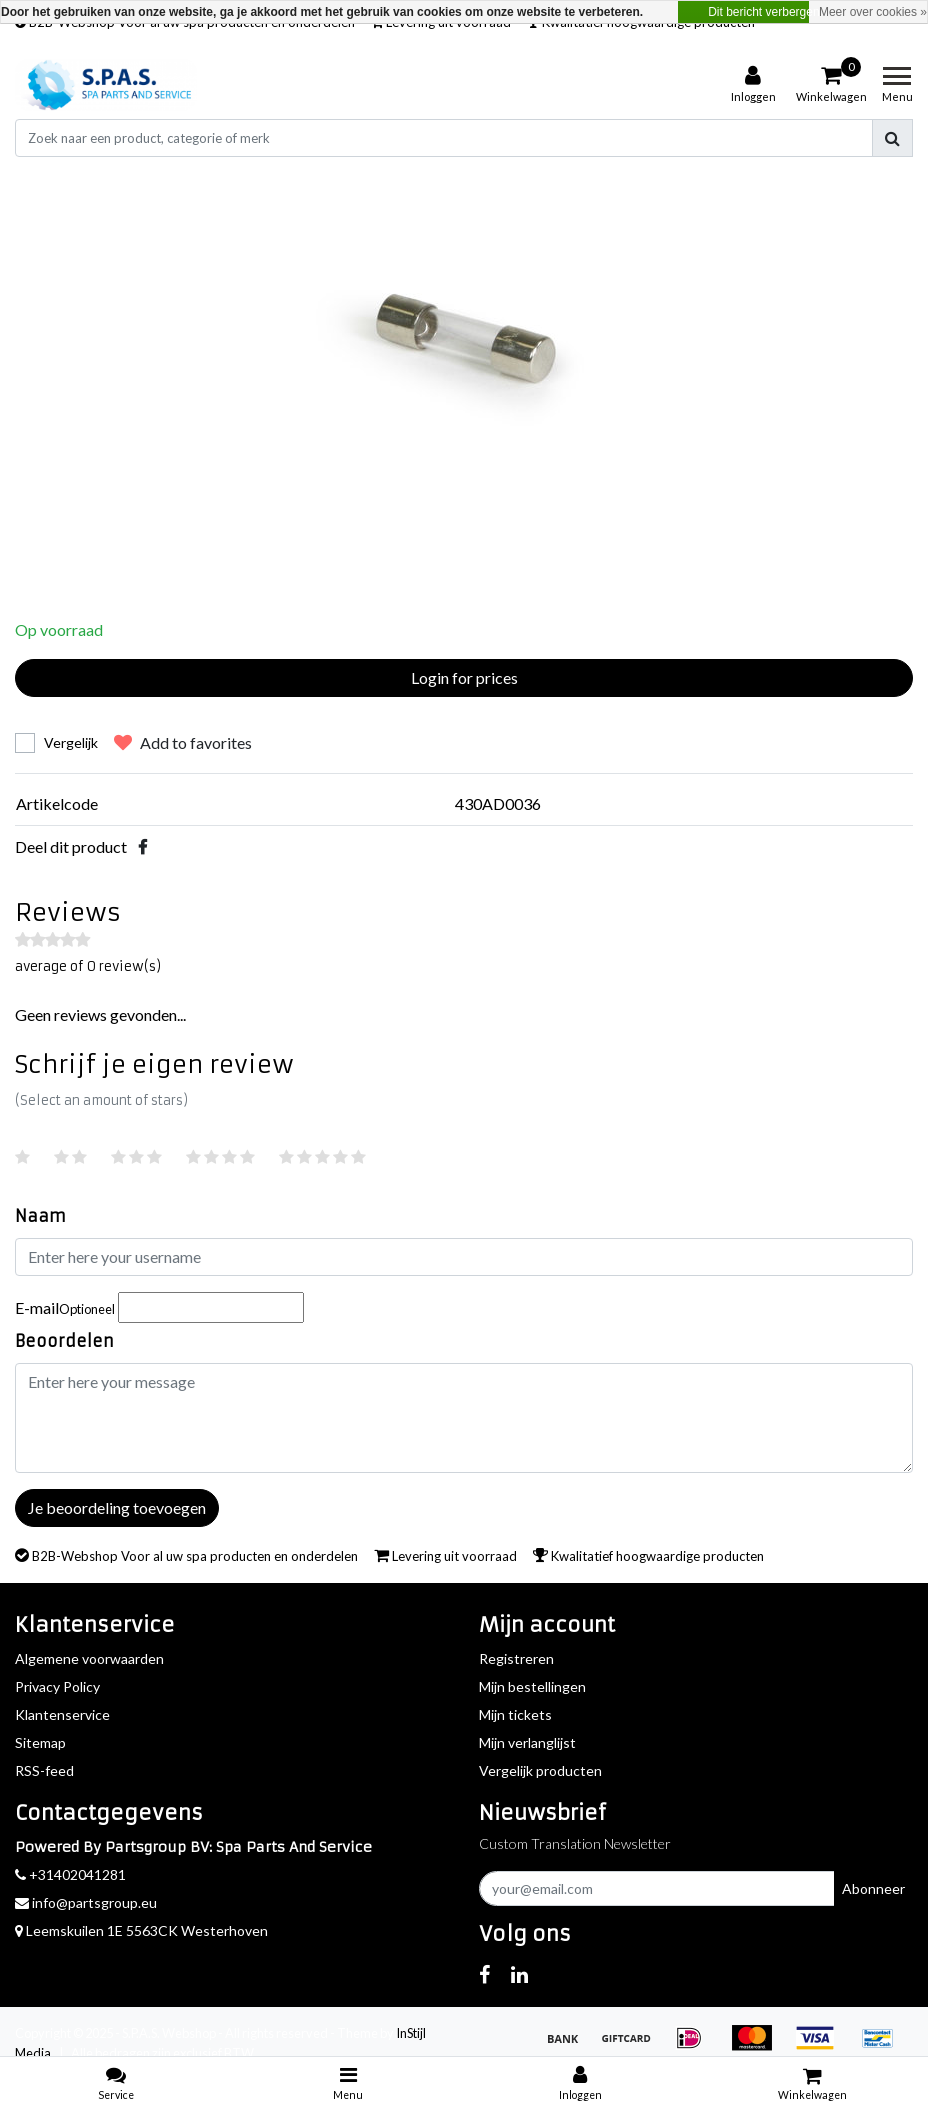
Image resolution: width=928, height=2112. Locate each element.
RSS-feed (44, 1770)
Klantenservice (62, 1714)
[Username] (464, 1257)
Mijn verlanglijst (527, 1742)
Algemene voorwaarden (89, 1658)
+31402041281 (70, 1874)
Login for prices (464, 677)
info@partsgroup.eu (86, 1902)
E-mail (65, 1307)
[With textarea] (464, 1418)
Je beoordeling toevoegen (117, 1507)
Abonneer (873, 1888)
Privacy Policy (57, 1686)
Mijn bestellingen (532, 1686)
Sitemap (40, 1742)
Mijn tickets (515, 1714)
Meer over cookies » (873, 12)
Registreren (516, 1658)
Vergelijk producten (540, 1770)
